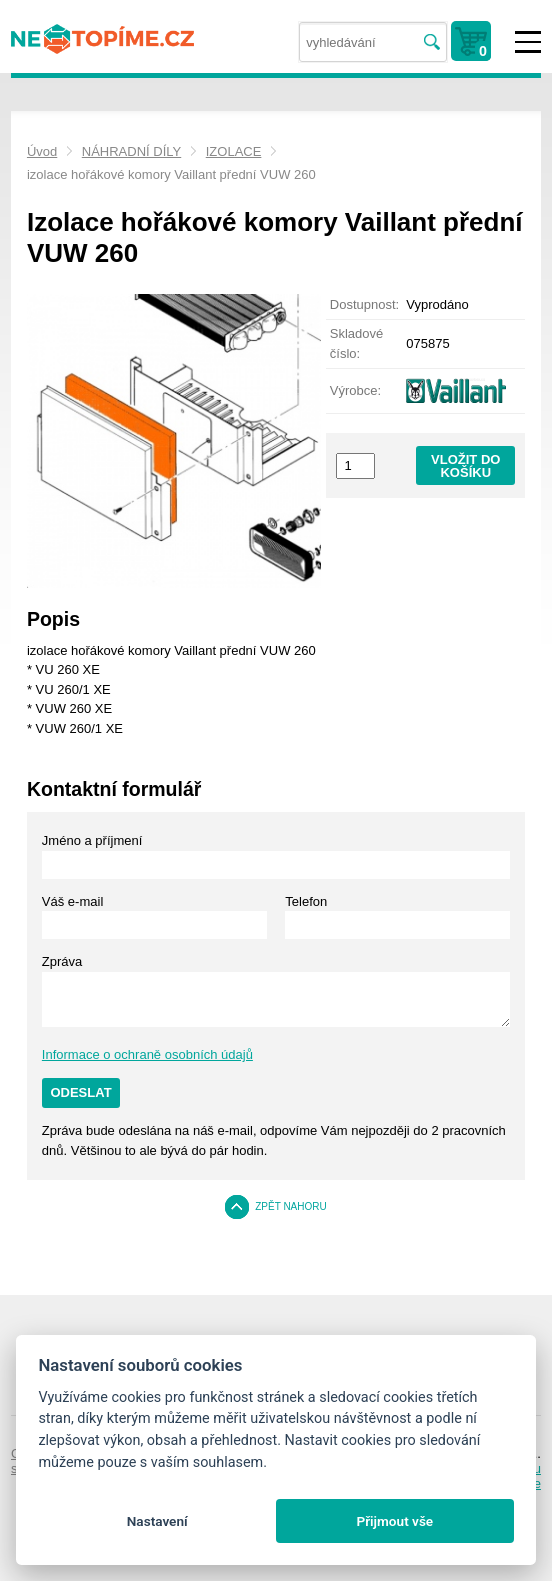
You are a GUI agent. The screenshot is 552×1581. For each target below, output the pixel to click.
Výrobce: (355, 390)
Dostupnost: (364, 304)
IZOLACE (234, 151)
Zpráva (62, 961)
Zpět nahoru (291, 1206)
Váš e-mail (72, 901)
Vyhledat (432, 42)
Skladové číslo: (356, 343)
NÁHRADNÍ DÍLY (131, 151)
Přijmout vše (394, 1521)
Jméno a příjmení (92, 840)
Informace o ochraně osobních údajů (147, 1054)
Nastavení (157, 1521)
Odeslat (80, 1092)
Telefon (306, 901)
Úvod (42, 151)
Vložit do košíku (465, 466)
